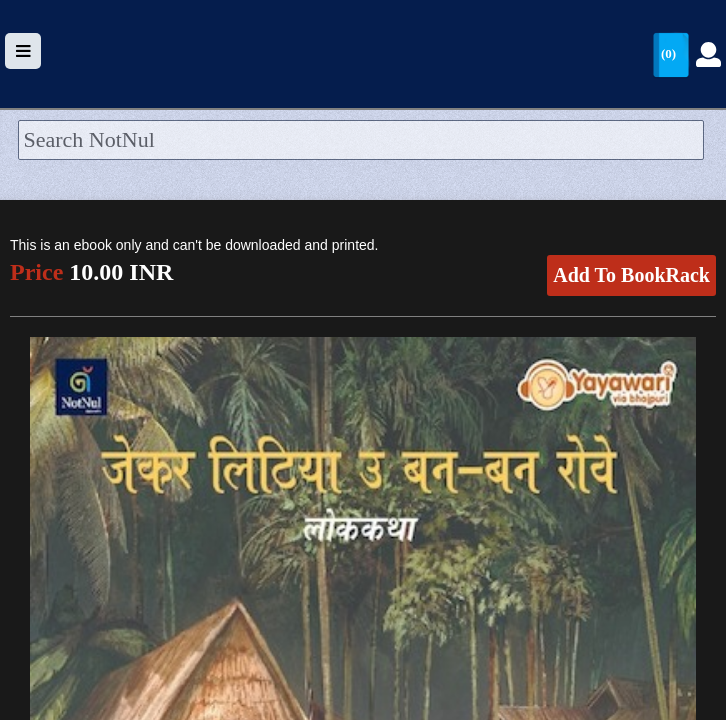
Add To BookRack (631, 275)
